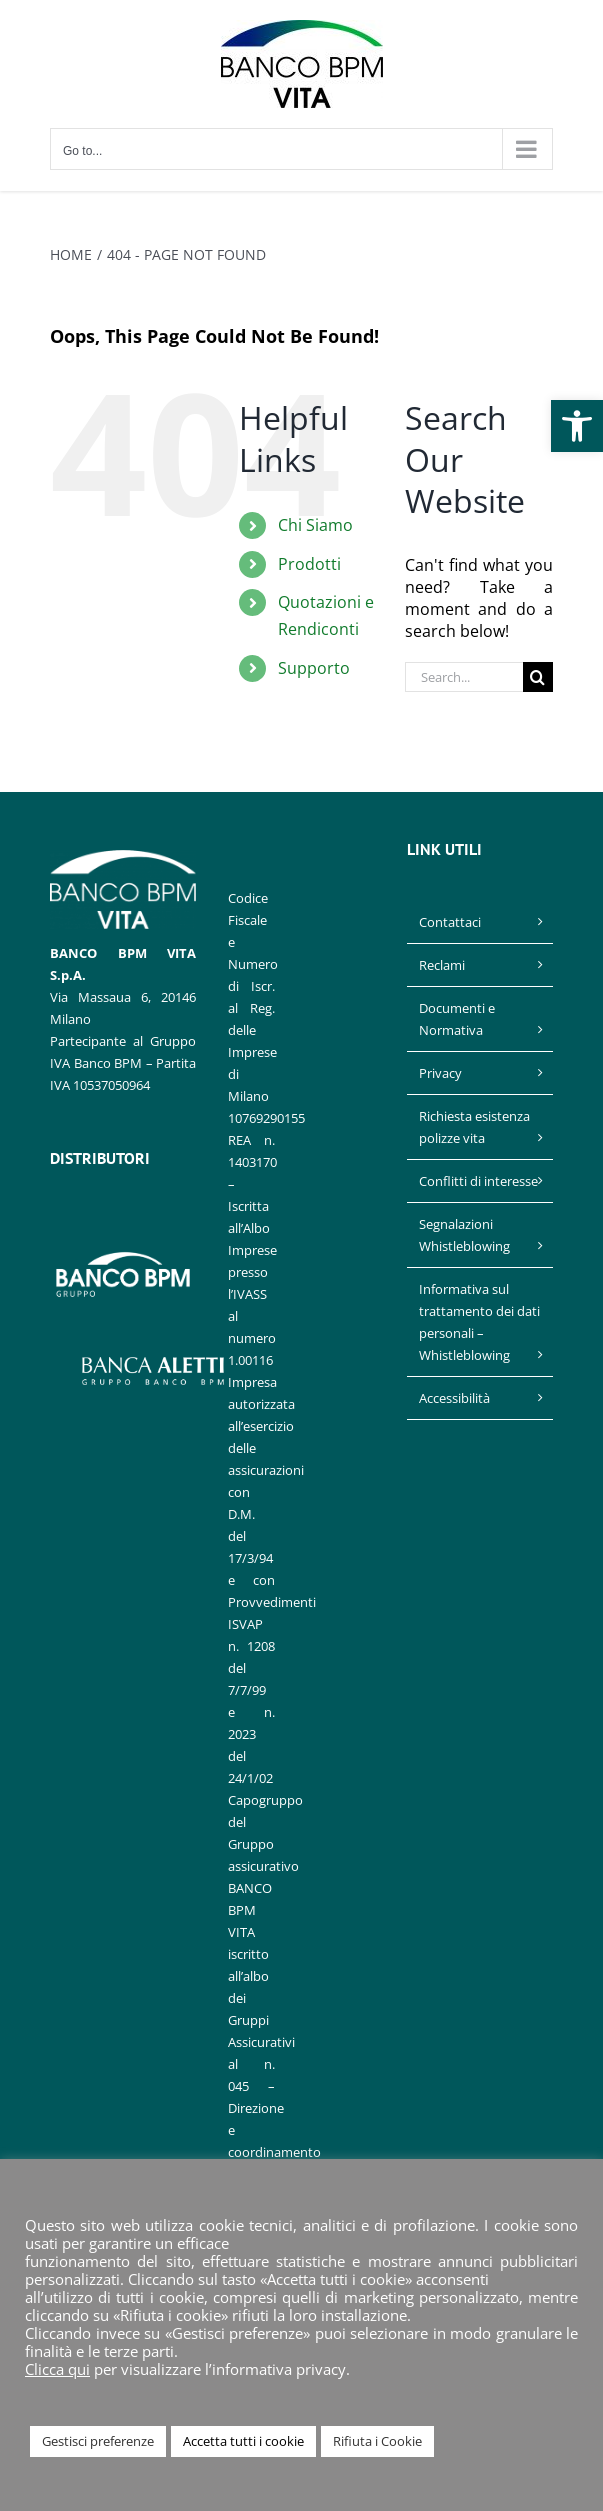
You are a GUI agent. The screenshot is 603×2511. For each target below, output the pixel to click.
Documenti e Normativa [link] (457, 1019)
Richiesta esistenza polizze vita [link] (474, 1127)
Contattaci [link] (450, 922)
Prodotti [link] (309, 564)
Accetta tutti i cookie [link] (243, 2441)
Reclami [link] (442, 965)
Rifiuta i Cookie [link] (377, 2441)
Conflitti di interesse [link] (478, 1181)
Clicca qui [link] (57, 2369)
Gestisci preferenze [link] (98, 2441)
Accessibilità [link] (454, 1398)
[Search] (538, 677)
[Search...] (464, 677)
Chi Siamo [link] (315, 525)
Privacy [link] (440, 1073)
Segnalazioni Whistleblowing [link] (464, 1235)
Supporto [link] (314, 668)
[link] (577, 426)
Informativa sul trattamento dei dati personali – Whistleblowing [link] (479, 1322)
